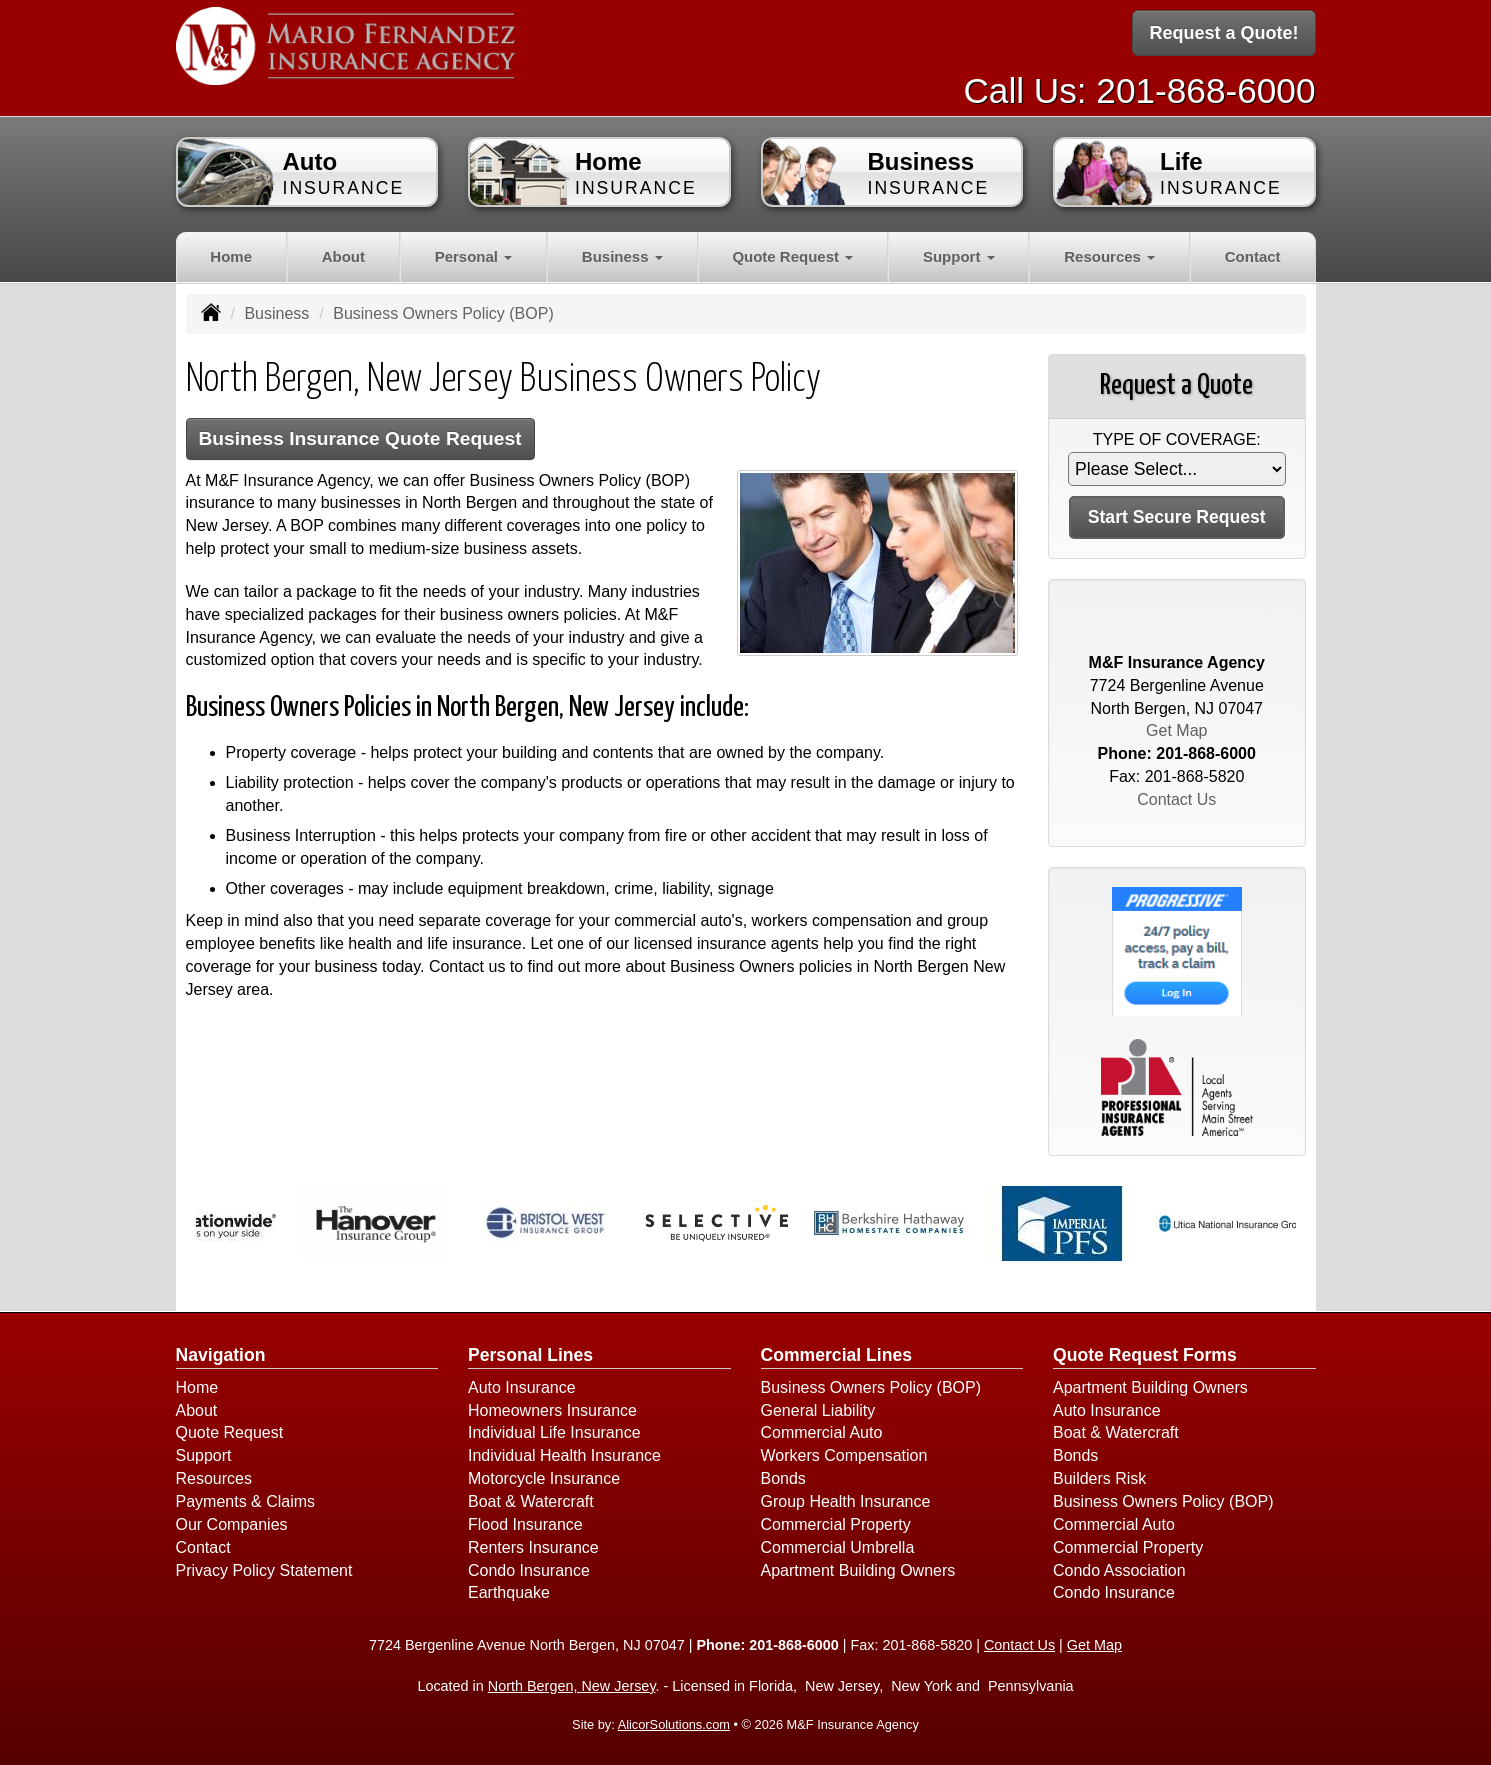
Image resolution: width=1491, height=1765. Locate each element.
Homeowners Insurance (552, 1410)
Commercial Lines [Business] (837, 1355)
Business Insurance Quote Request (360, 438)
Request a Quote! (1223, 33)
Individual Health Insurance (564, 1455)
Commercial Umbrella (838, 1547)
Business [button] (622, 256)
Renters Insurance (533, 1547)
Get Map (1176, 730)
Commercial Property (836, 1524)
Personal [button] (474, 256)
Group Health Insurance (846, 1501)
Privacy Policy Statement (264, 1570)
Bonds (783, 1478)
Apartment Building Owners (858, 1570)
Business (276, 313)
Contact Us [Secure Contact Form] (1176, 799)
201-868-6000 (1205, 90)
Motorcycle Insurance (544, 1478)
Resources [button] (1109, 256)
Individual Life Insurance (554, 1432)
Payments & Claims (246, 1501)
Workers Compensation (844, 1455)
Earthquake (509, 1592)
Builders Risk (1099, 1478)
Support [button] (959, 256)
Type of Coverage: (1177, 439)
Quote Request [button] (792, 256)
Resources (214, 1478)
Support (204, 1455)
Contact (1253, 256)
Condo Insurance (529, 1570)
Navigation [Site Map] (221, 1355)
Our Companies (232, 1524)
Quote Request (230, 1432)
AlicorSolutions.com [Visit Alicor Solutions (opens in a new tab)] (674, 1724)
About (343, 256)
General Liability (818, 1410)
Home (231, 256)
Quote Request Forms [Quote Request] (1145, 1355)
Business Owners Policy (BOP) (871, 1387)
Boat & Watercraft (531, 1501)
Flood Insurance (525, 1524)
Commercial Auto (822, 1432)
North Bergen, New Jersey (572, 1686)
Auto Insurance (522, 1387)
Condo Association (1119, 1570)
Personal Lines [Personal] (530, 1355)
